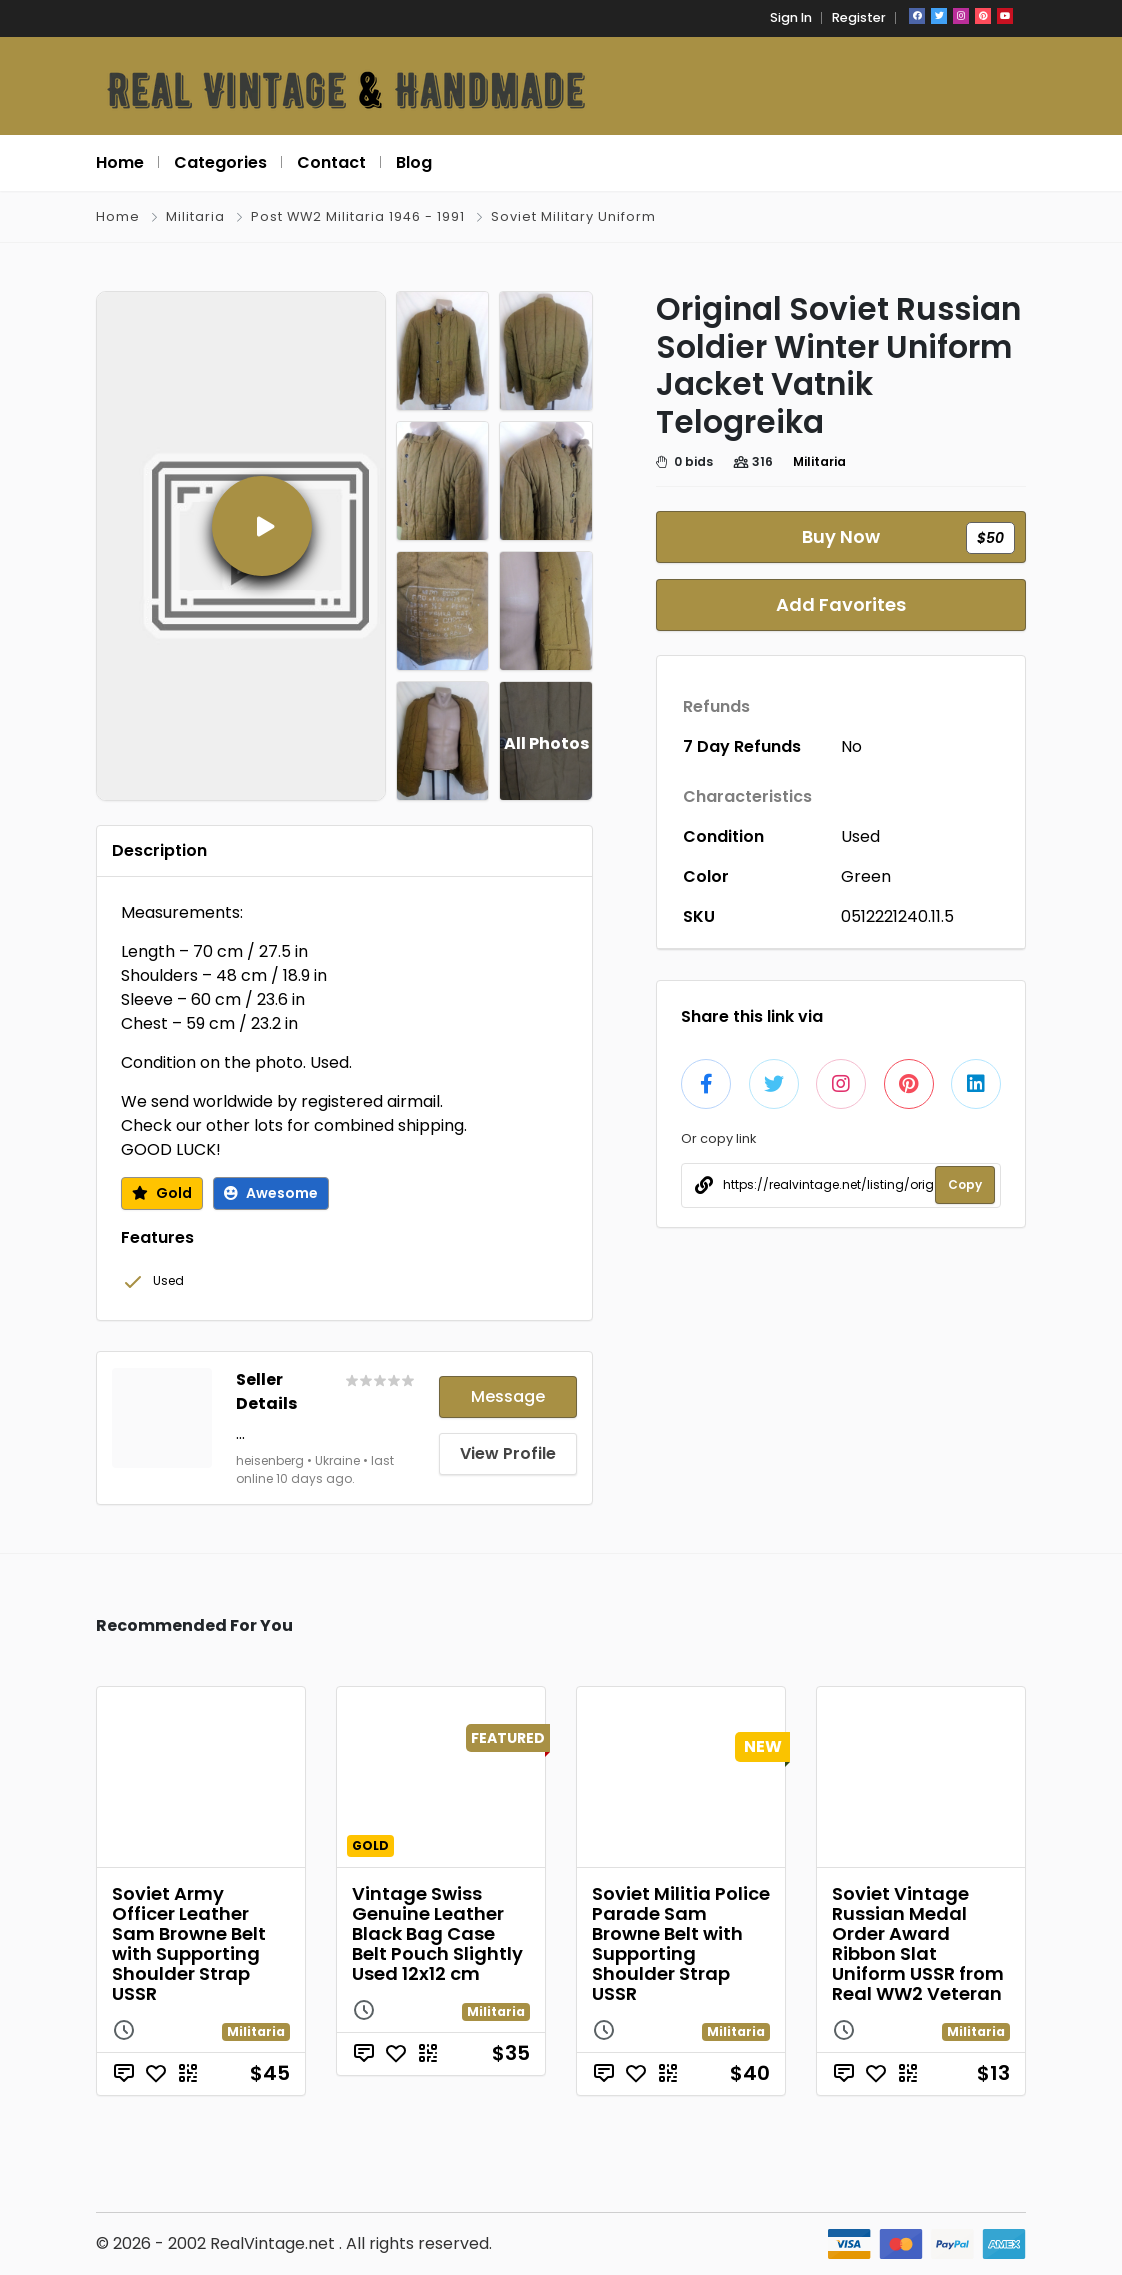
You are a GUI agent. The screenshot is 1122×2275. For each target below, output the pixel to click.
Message (508, 1396)
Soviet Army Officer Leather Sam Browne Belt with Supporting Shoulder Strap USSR (189, 1943)
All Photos (546, 743)
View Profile (508, 1453)
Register (859, 17)
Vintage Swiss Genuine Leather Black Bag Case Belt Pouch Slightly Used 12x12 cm (437, 1933)
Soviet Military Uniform (573, 216)
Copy (965, 1184)
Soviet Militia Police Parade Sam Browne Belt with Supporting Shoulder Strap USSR (681, 1943)
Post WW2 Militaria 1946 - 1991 (358, 216)
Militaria (195, 216)
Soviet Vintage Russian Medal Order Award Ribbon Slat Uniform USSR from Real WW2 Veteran (918, 1943)
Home (118, 216)
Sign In (791, 17)
